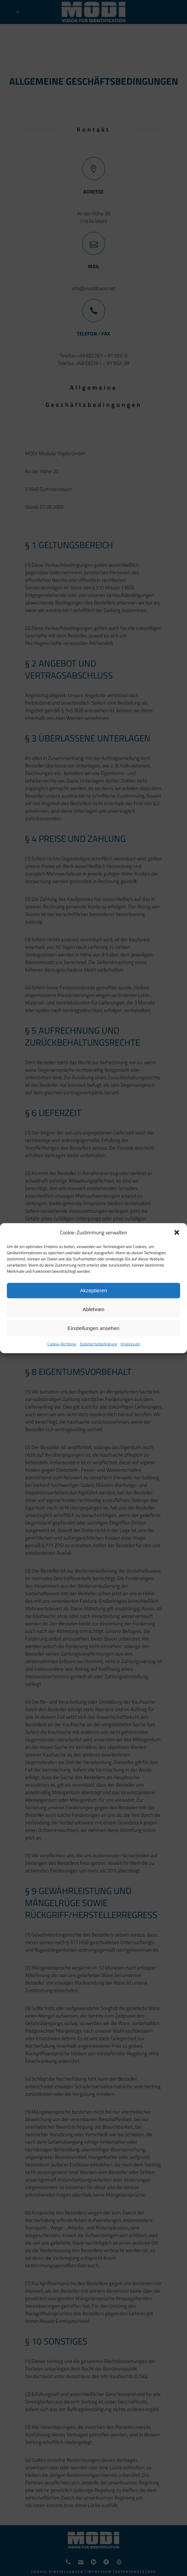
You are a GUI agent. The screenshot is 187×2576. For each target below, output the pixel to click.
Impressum (130, 1343)
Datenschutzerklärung (98, 1343)
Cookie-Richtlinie (61, 1343)
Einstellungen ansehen (93, 1328)
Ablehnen (93, 1309)
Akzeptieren (93, 1290)
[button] (176, 1232)
